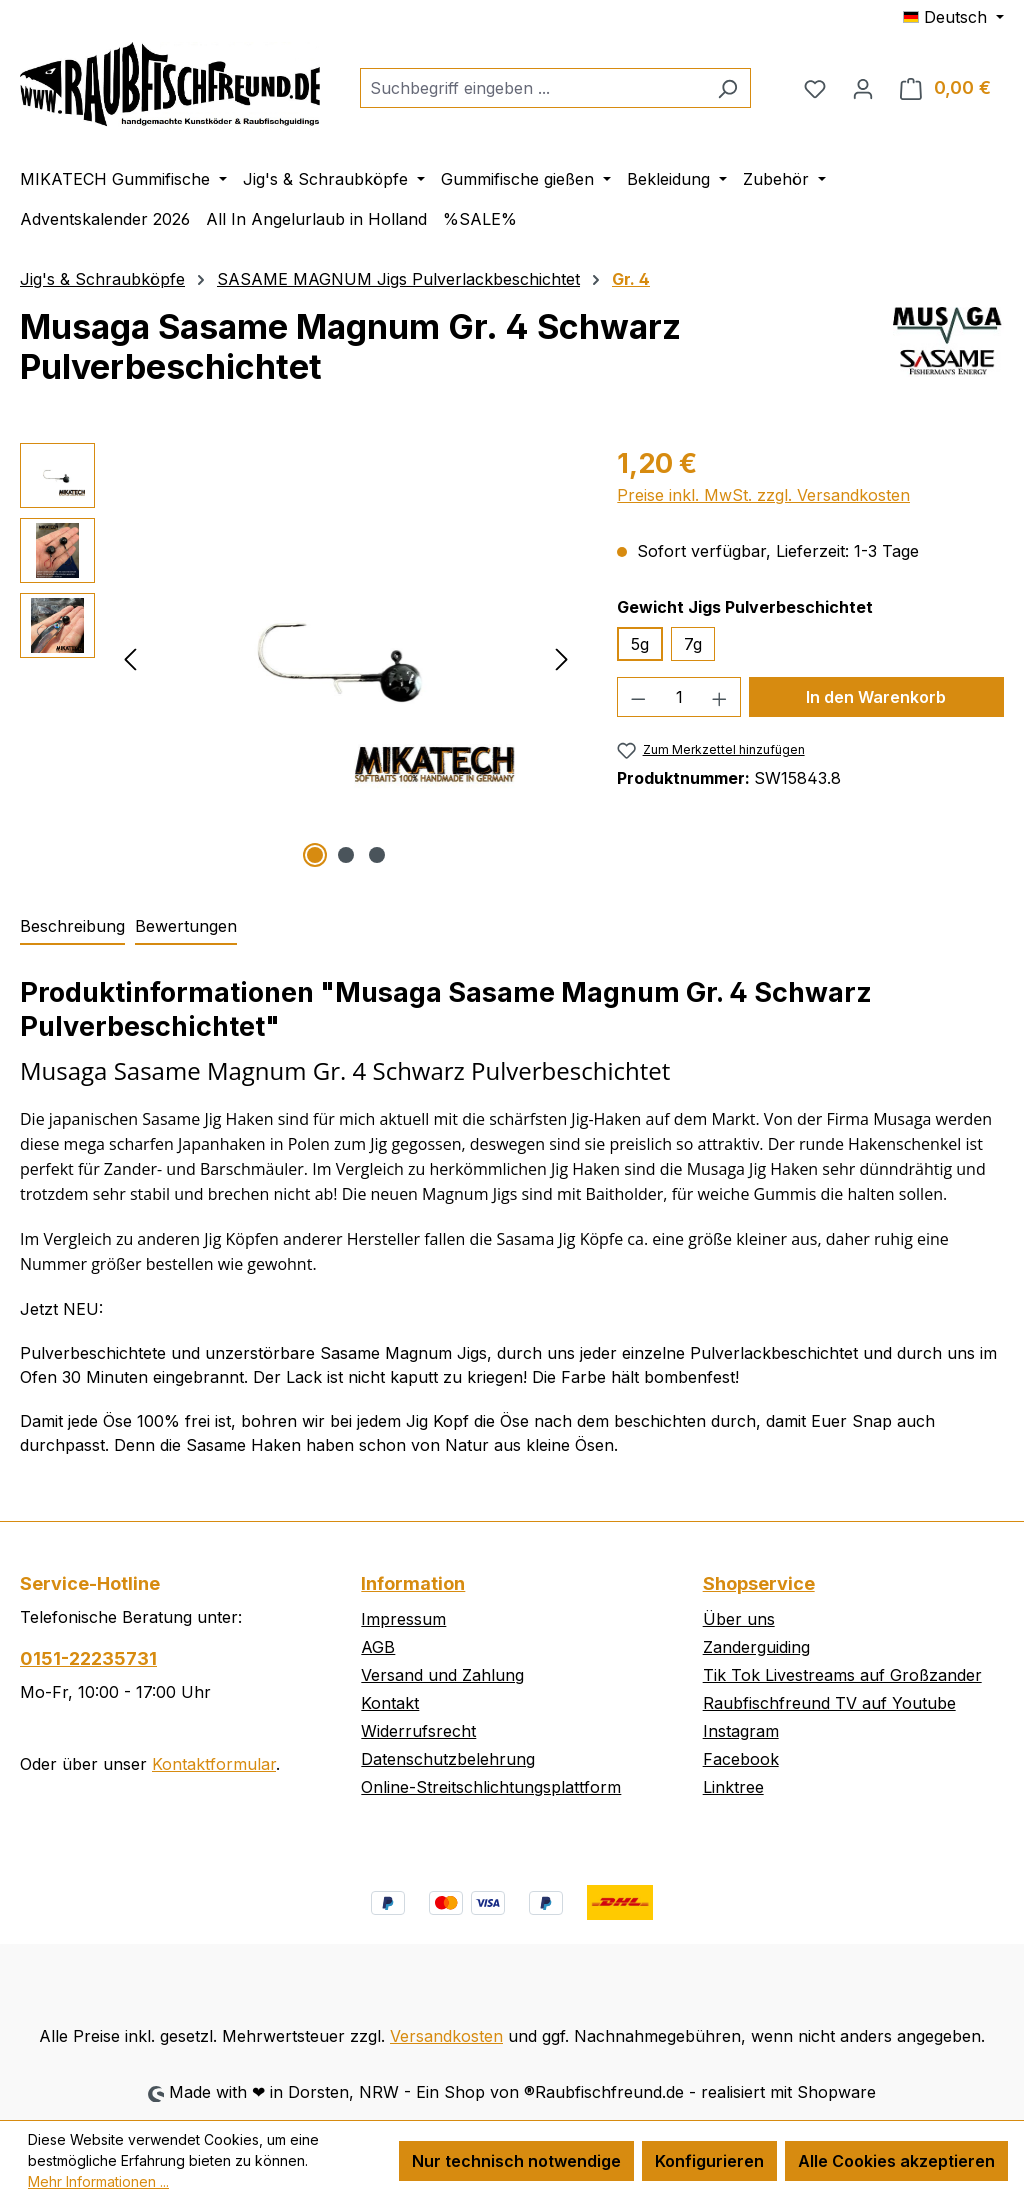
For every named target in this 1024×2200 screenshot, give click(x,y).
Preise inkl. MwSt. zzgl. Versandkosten (763, 495)
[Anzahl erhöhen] (720, 697)
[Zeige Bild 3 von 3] (377, 855)
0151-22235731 (88, 1658)
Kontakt (390, 1703)
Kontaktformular (214, 1764)
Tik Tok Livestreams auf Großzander (842, 1675)
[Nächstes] (562, 657)
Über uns (739, 1619)
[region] (298, 658)
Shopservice (759, 1583)
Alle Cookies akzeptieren (896, 2161)
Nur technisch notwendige (516, 2161)
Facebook (741, 1759)
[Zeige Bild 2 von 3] (346, 855)
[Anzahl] (679, 697)
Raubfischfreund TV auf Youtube (829, 1703)
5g (640, 644)
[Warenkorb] (945, 88)
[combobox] (532, 88)
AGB (378, 1647)
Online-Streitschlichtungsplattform (491, 1787)
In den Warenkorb (876, 697)
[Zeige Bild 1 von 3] (315, 855)
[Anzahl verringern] (638, 697)
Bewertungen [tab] (186, 926)
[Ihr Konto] (863, 88)
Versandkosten (446, 2036)
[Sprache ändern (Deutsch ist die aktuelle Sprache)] (953, 17)
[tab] (72, 927)
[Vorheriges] (130, 657)
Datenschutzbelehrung (448, 1759)
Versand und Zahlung (442, 1675)
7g (693, 644)
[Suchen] (727, 88)
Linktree (733, 1787)
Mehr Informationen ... (98, 2181)
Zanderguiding (756, 1647)
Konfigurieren (709, 2161)
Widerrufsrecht (418, 1731)
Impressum (403, 1619)
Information (413, 1583)
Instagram (741, 1731)
